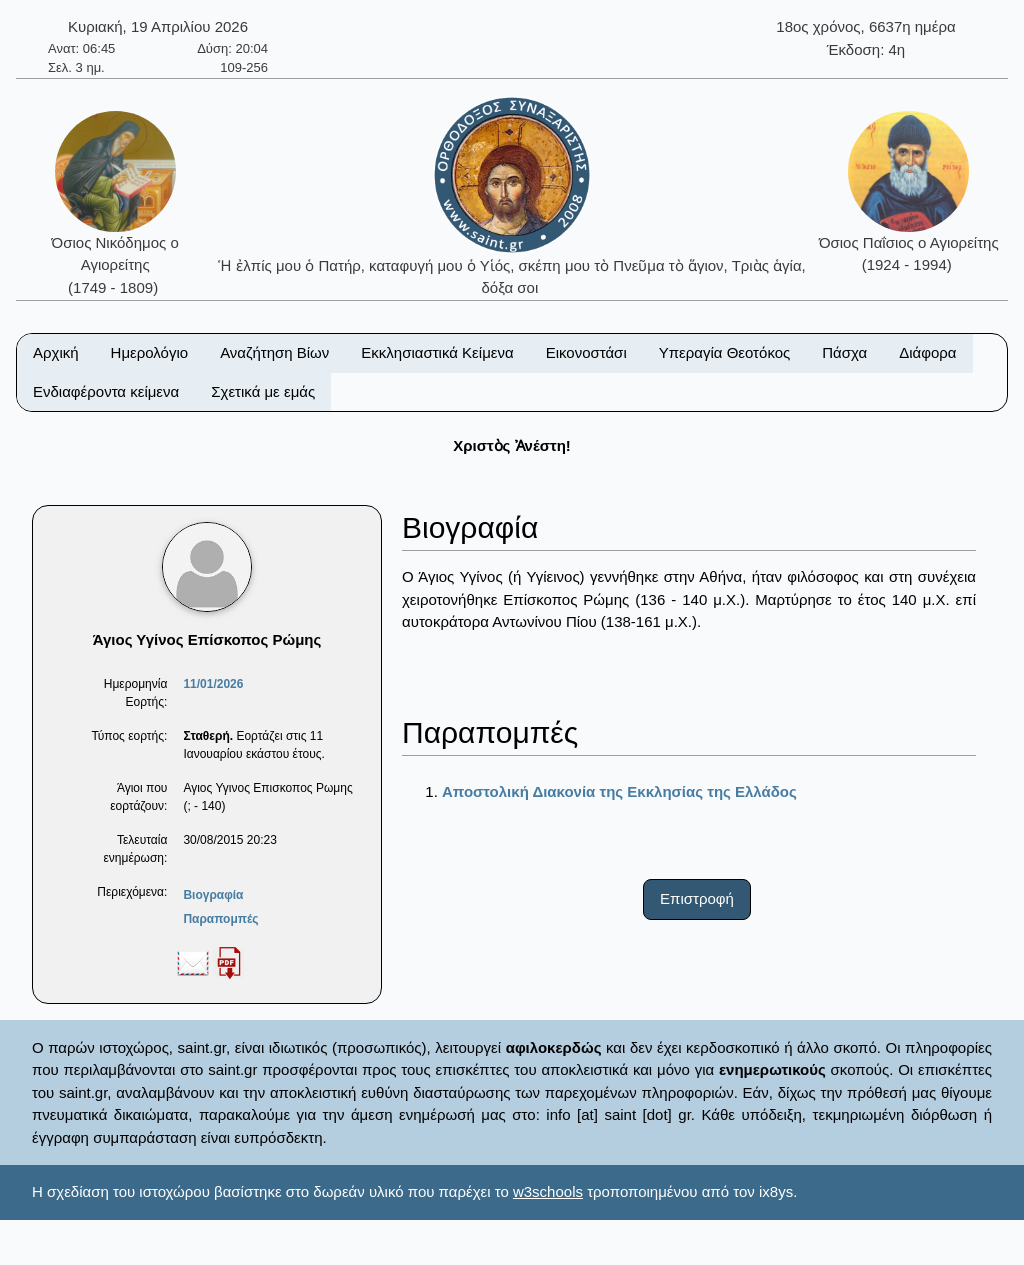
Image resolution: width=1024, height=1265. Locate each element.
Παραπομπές (220, 919)
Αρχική (56, 352)
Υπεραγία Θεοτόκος (725, 352)
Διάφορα (927, 352)
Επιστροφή (697, 898)
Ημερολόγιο (150, 352)
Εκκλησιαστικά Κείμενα (437, 352)
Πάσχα (844, 352)
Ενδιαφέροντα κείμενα (106, 391)
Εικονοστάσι (586, 352)
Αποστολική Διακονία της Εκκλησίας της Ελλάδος (619, 791)
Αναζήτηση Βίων (274, 352)
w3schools (548, 1191)
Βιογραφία (213, 895)
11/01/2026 (213, 684)
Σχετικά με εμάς (263, 391)
